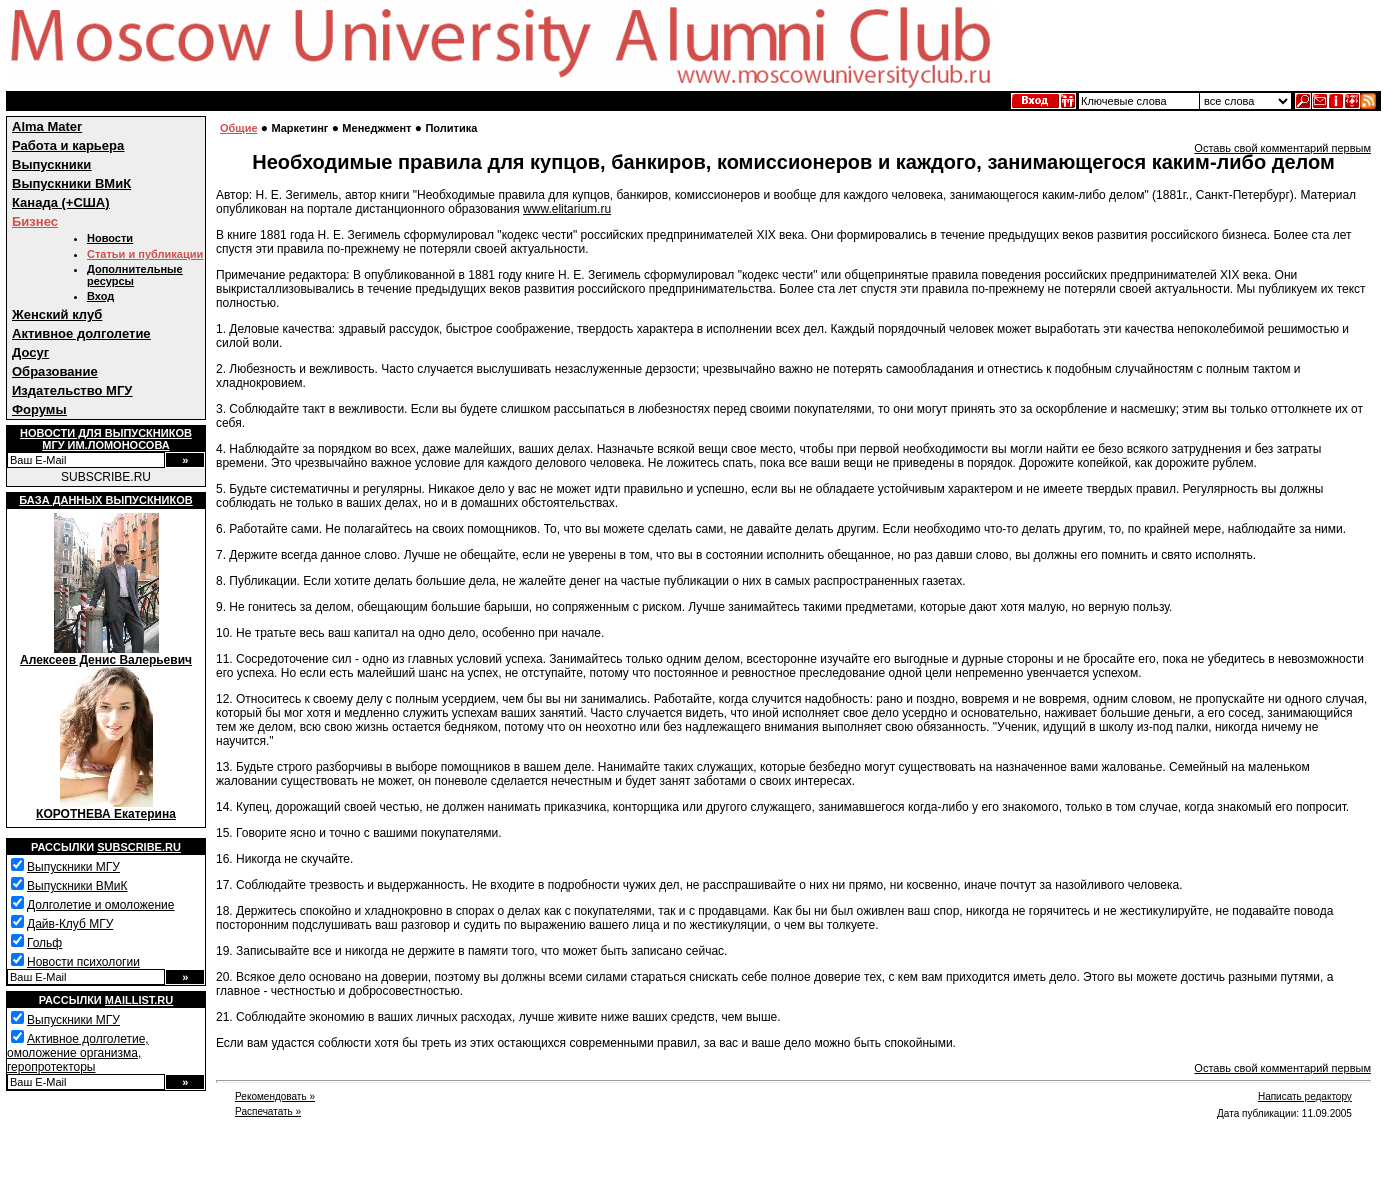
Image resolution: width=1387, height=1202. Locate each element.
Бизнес (35, 221)
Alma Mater (47, 126)
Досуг (30, 352)
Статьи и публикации (145, 254)
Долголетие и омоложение (100, 905)
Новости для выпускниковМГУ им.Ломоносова (106, 439)
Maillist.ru (139, 1000)
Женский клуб (57, 314)
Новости (110, 238)
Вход (100, 296)
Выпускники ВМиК (71, 183)
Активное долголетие (81, 333)
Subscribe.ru (139, 847)
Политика (451, 128)
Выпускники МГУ (73, 867)
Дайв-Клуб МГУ (70, 924)
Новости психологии (83, 962)
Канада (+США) (61, 202)
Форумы (39, 409)
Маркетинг (299, 128)
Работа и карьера (68, 145)
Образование (55, 371)
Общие (239, 128)
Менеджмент (376, 128)
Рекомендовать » (275, 1096)
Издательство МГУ (72, 390)
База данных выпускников (105, 500)
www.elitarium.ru (567, 209)
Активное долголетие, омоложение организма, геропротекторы (78, 1053)
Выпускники (51, 164)
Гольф (44, 943)
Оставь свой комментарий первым (1282, 148)
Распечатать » (268, 1111)
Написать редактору (1305, 1096)
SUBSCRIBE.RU (106, 477)
